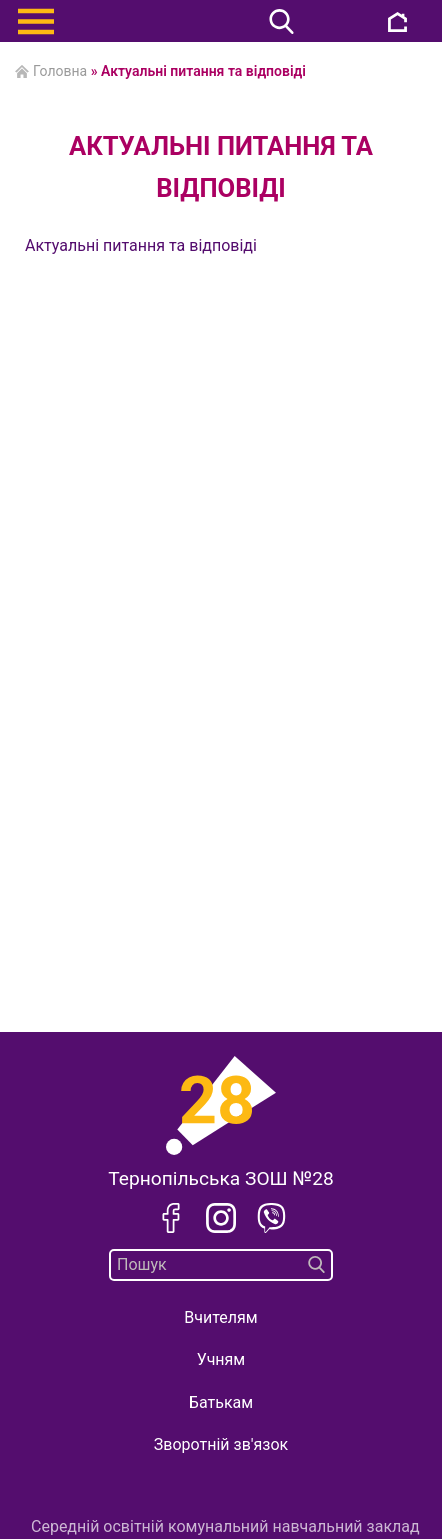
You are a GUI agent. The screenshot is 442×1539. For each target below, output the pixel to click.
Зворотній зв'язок (221, 1444)
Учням (221, 1359)
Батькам (221, 1402)
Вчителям (220, 1317)
